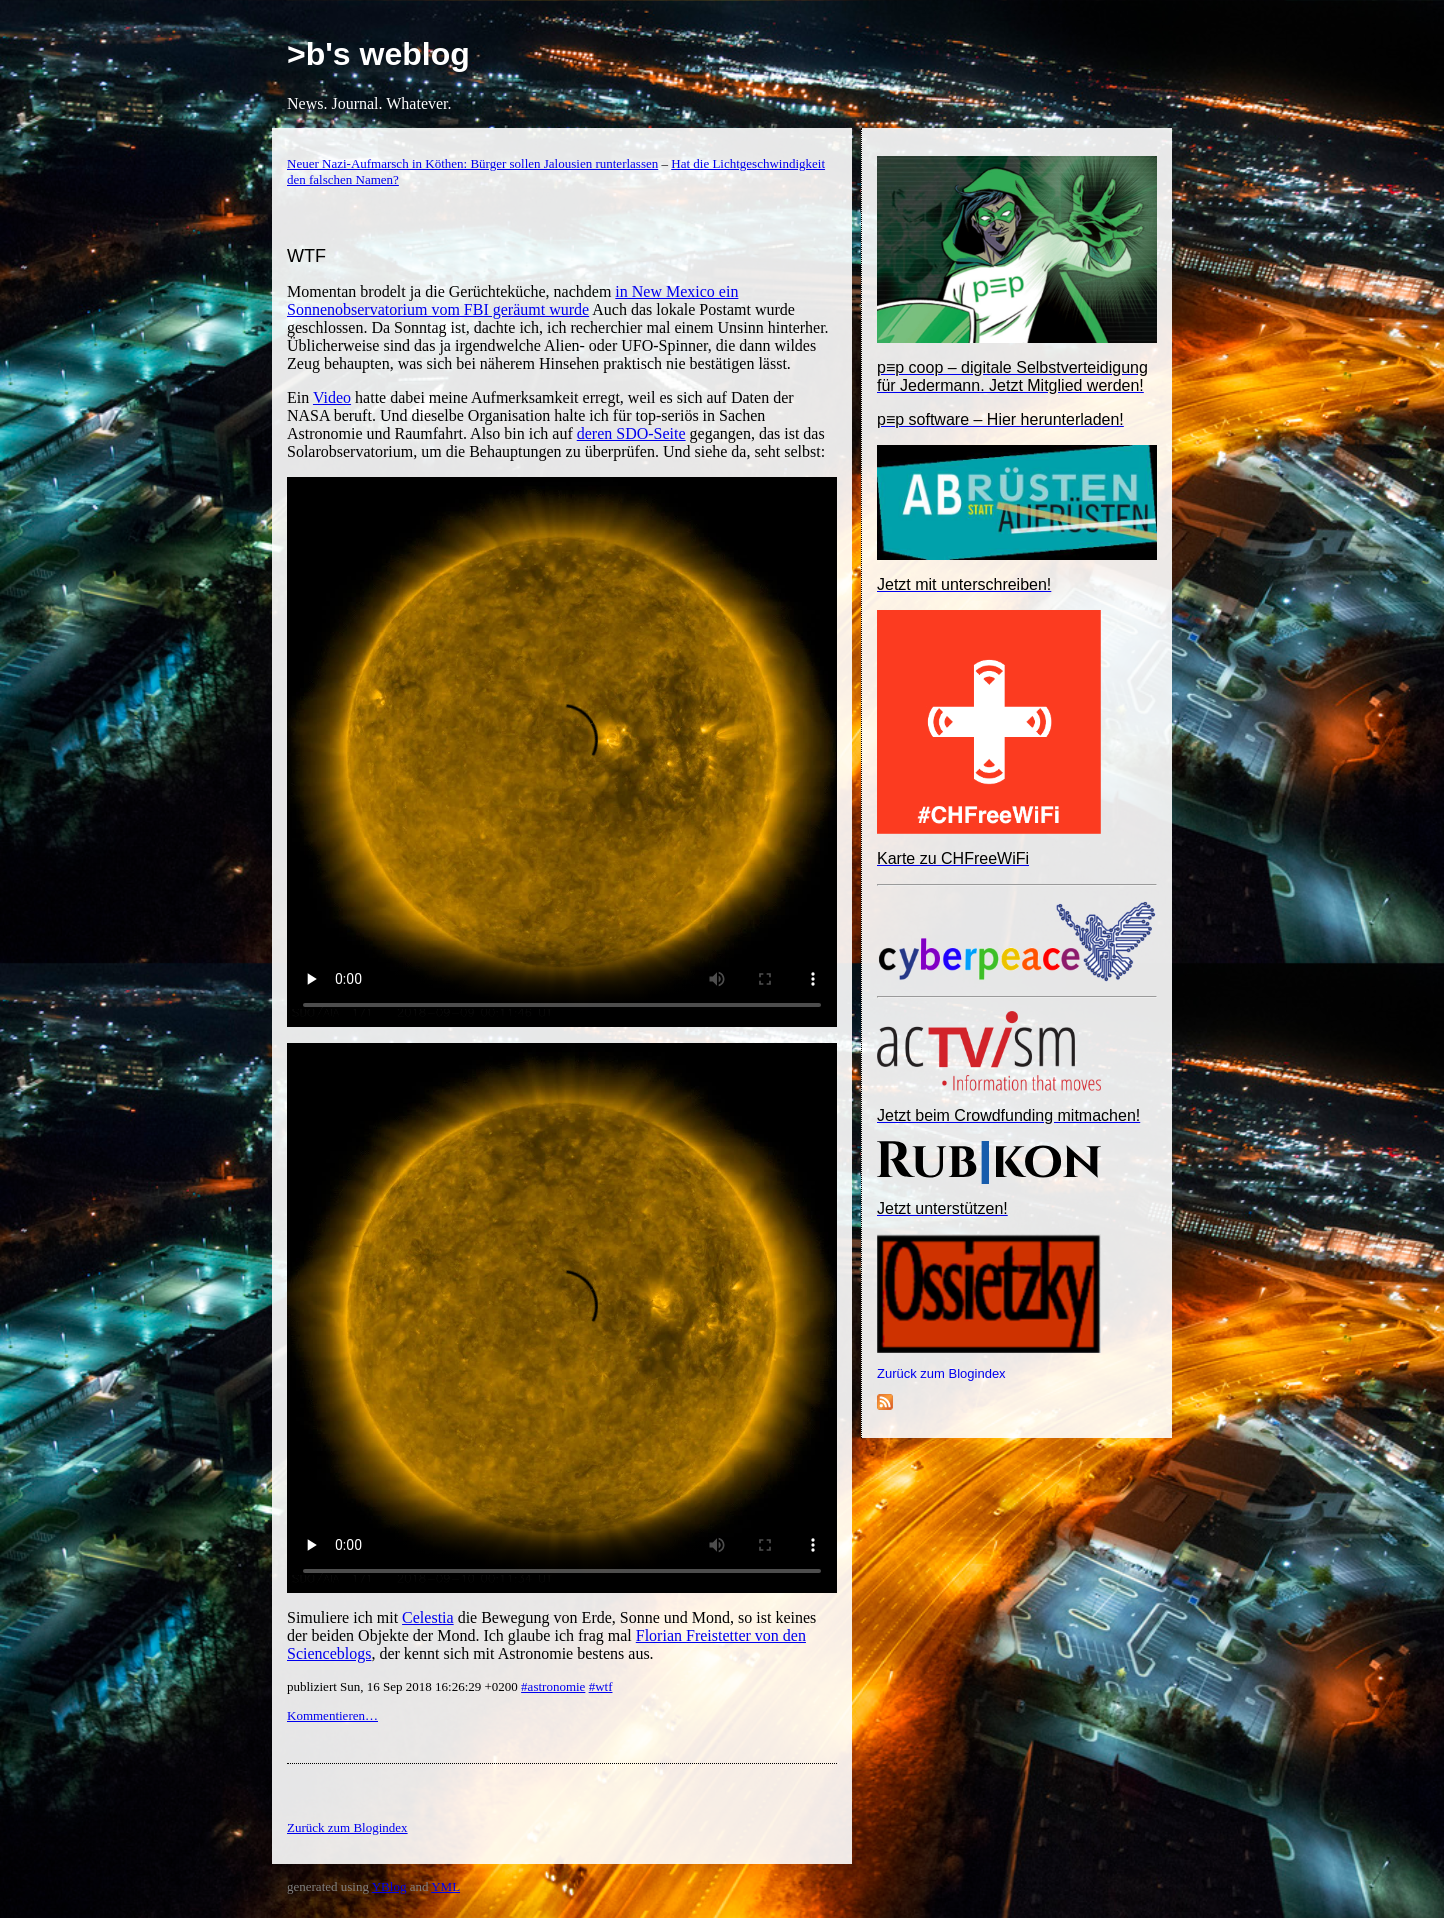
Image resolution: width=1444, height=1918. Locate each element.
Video (332, 397)
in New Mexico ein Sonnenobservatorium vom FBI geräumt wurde (512, 300)
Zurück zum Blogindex (941, 1373)
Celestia (428, 1617)
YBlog (389, 1886)
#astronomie (553, 1686)
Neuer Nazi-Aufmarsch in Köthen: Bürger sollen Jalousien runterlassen (472, 163)
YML (445, 1886)
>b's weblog (378, 54)
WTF (306, 256)
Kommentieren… (332, 1715)
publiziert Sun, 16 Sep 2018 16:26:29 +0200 (404, 1686)
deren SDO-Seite (631, 433)
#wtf (601, 1686)
